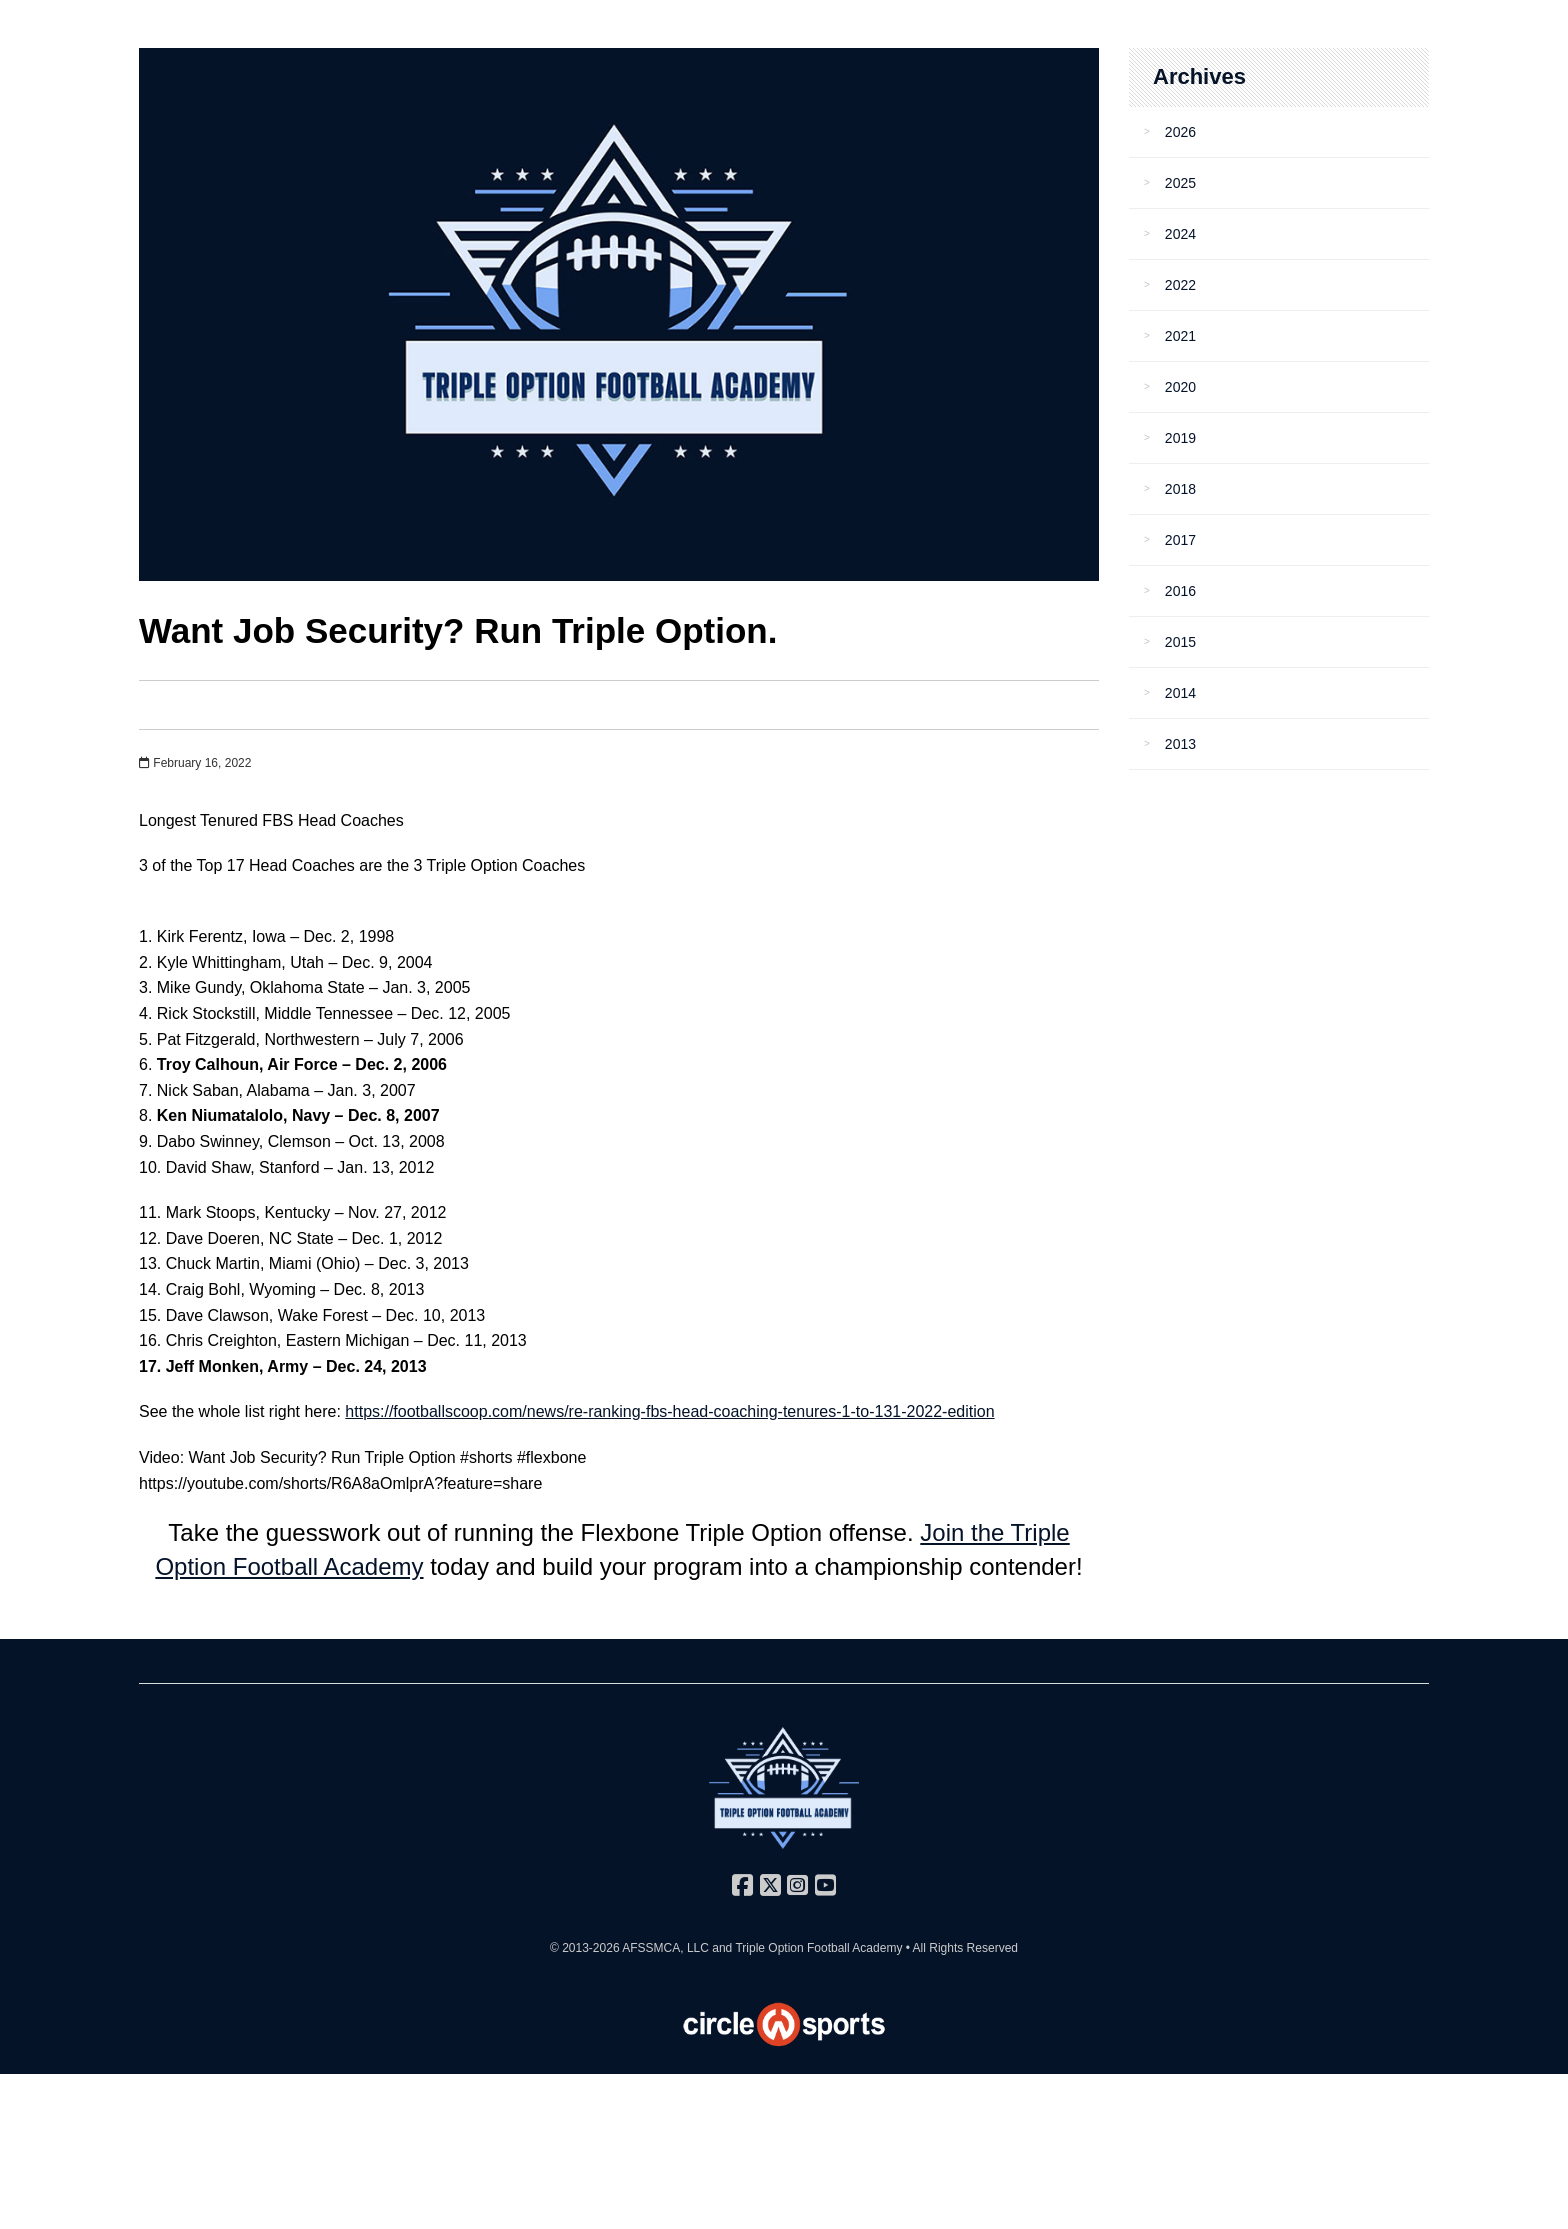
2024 (1180, 234)
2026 (1180, 132)
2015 (1180, 642)
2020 (1180, 387)
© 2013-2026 (586, 1948)
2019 (1180, 438)
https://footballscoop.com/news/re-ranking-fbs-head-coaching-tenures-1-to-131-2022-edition (669, 1411)
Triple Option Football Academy (818, 1948)
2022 (1180, 285)
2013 (1180, 744)
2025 (1180, 183)
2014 (1180, 693)
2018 (1180, 489)
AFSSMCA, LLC (665, 1948)
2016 (1180, 591)
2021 (1180, 336)
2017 (1180, 540)
